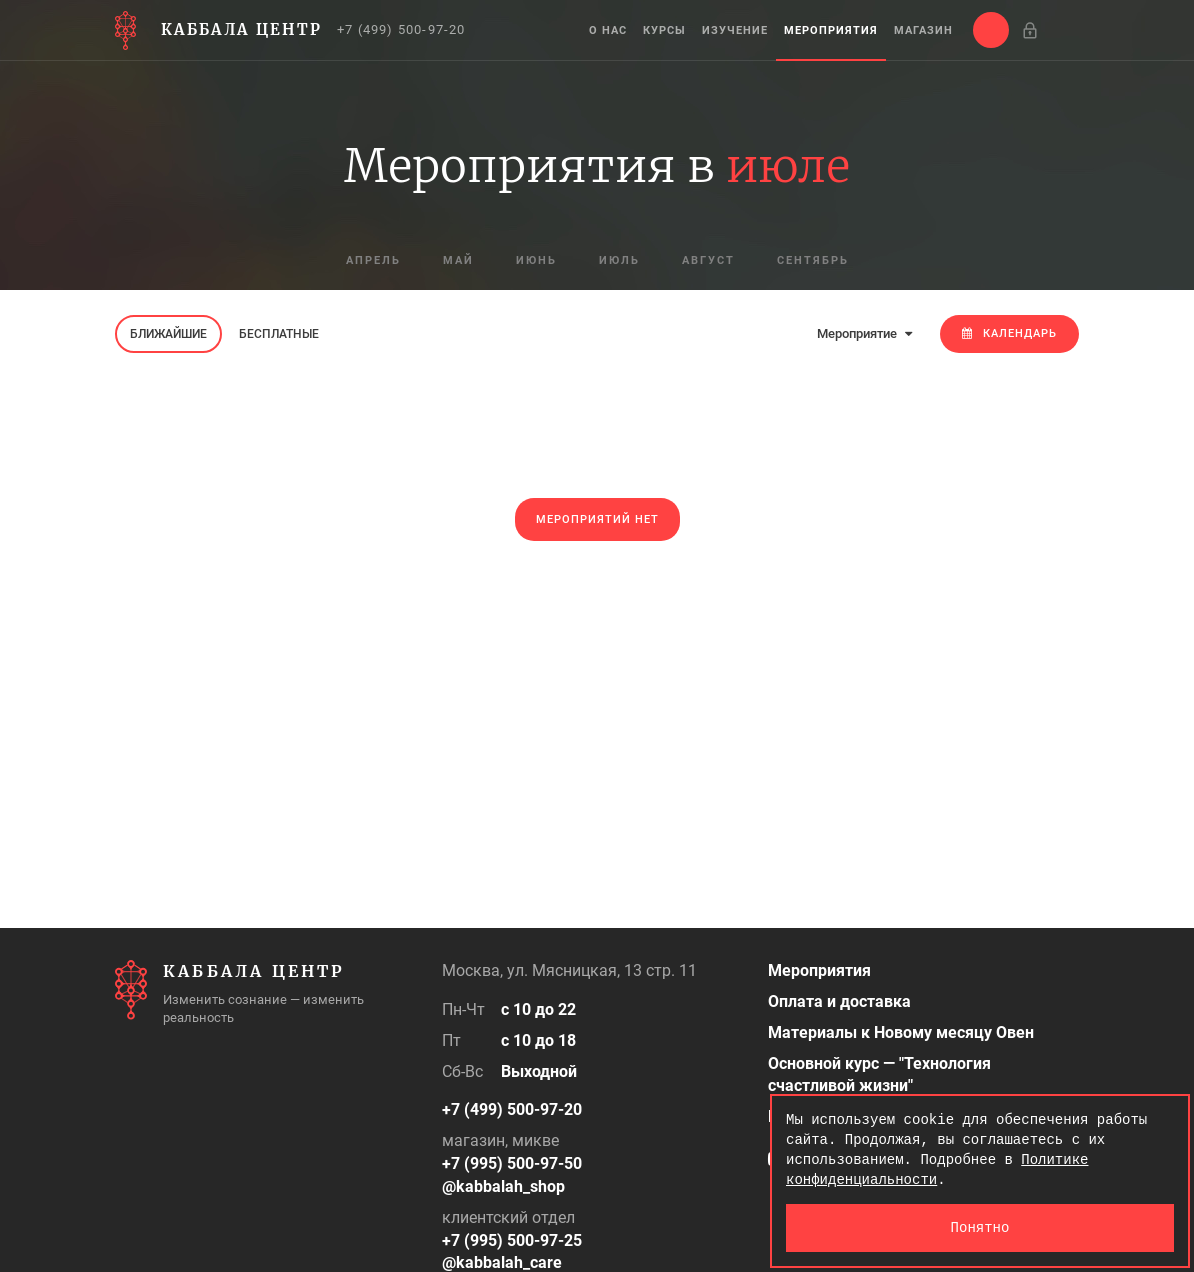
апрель (373, 260)
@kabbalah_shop (503, 1186)
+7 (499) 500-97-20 (401, 29)
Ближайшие (168, 334)
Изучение (735, 30)
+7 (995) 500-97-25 (512, 1240)
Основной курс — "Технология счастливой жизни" (879, 1075)
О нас (608, 30)
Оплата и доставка (839, 1001)
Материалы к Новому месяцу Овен (901, 1032)
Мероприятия (831, 30)
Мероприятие (864, 333)
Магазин (923, 30)
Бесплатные (279, 334)
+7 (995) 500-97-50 (512, 1163)
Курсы (664, 30)
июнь (536, 260)
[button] (991, 30)
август (708, 260)
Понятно (980, 1227)
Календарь (1009, 333)
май (458, 260)
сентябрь (813, 260)
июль (619, 260)
